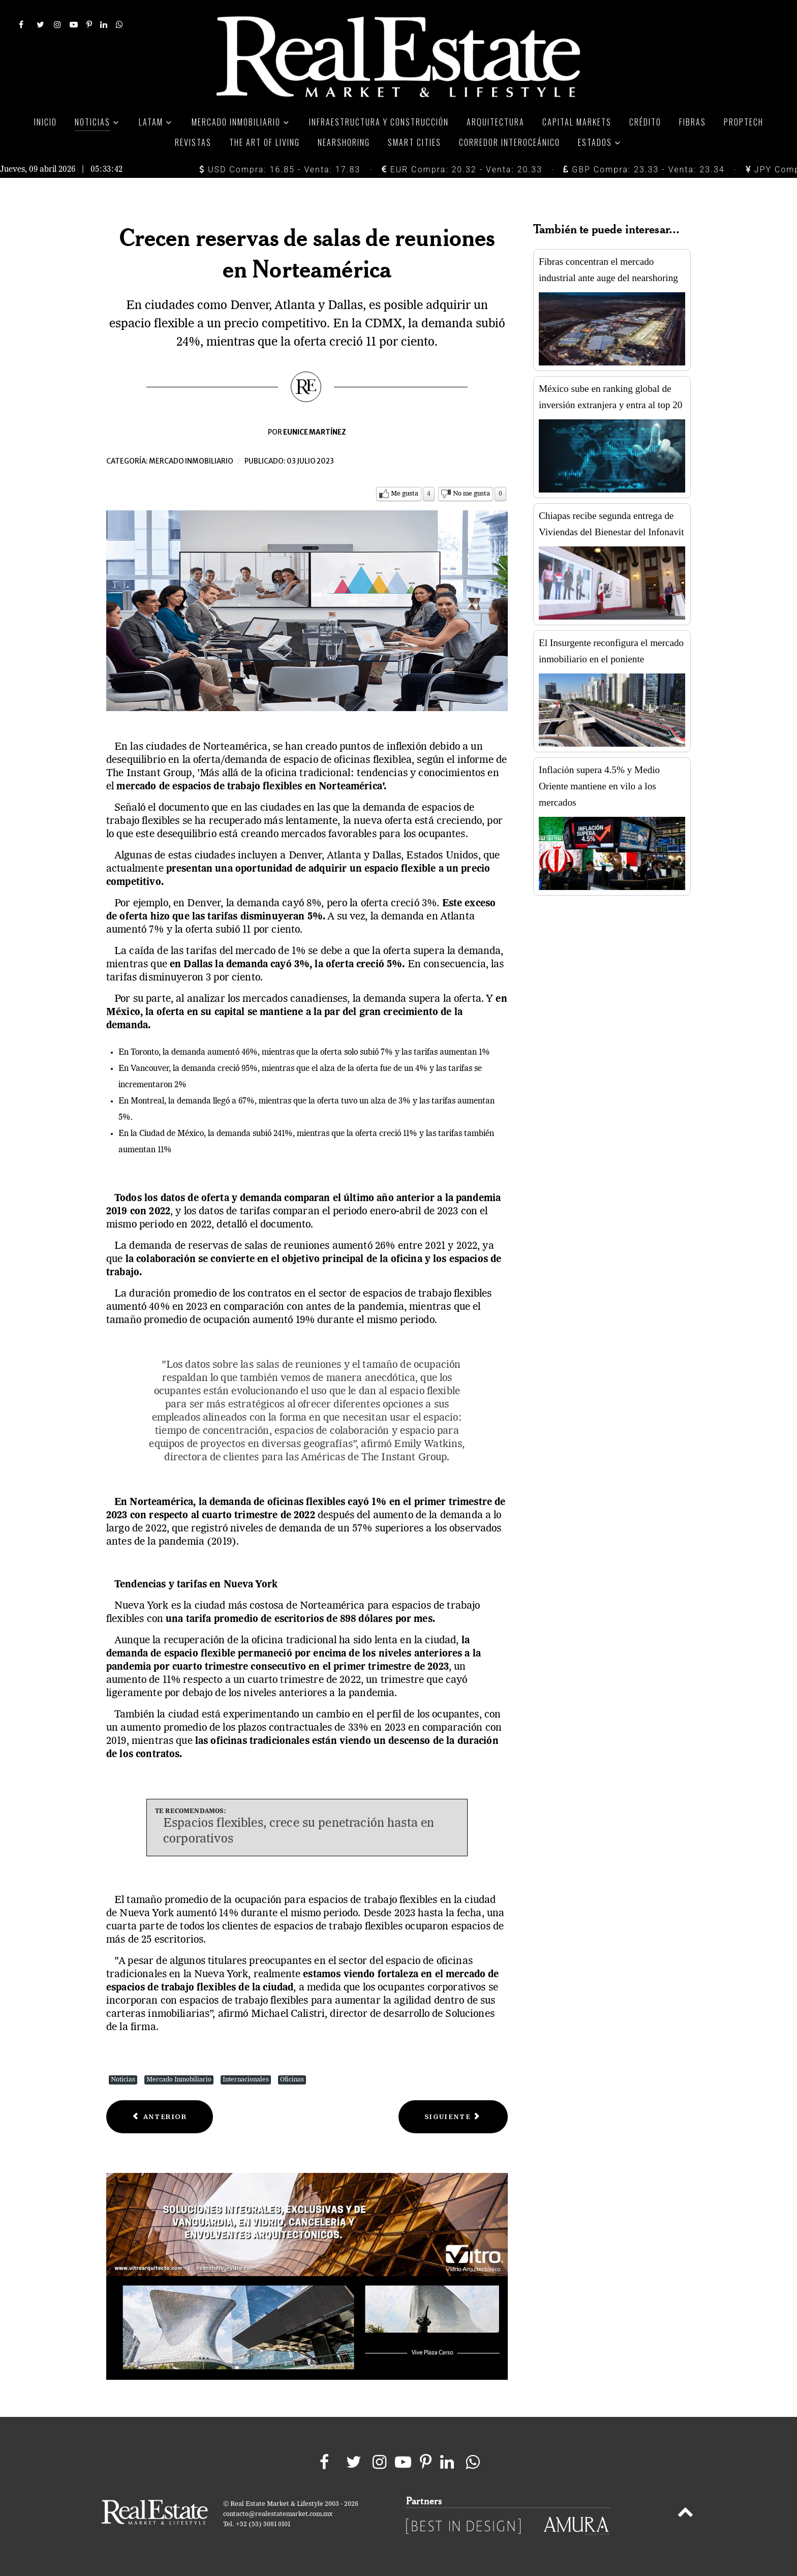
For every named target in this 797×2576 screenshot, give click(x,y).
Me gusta (404, 493)
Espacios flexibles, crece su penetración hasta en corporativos (298, 1832)
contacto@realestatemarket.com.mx (277, 2514)
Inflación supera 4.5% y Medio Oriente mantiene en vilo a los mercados (599, 786)
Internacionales (246, 2079)
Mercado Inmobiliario (178, 2079)
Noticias (123, 2079)
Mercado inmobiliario (191, 461)
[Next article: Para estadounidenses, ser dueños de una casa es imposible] (453, 2116)
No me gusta (471, 493)
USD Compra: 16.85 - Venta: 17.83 (279, 169)
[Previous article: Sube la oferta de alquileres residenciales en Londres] (159, 2116)
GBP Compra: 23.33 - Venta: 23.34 (643, 169)
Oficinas (292, 2079)
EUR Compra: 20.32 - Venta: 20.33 (462, 169)
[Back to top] (685, 2514)
